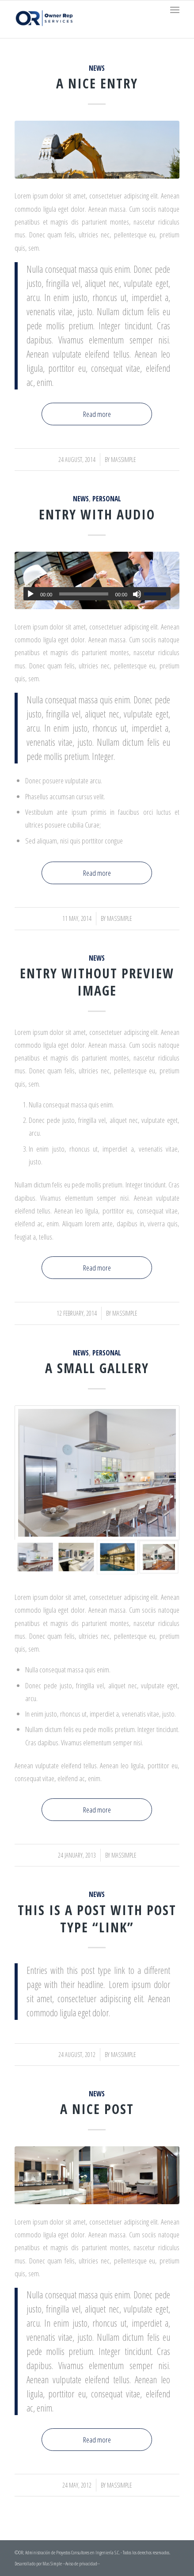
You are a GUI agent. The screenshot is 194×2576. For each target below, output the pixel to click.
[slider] (83, 593)
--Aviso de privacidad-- (81, 2563)
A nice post (97, 2109)
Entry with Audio (97, 514)
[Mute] (137, 594)
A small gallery (97, 1368)
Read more (97, 414)
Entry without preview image (97, 982)
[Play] (30, 594)
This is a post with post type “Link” (97, 1918)
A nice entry (97, 83)
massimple (123, 459)
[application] (97, 593)
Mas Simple (52, 2563)
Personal (106, 499)
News (97, 68)
